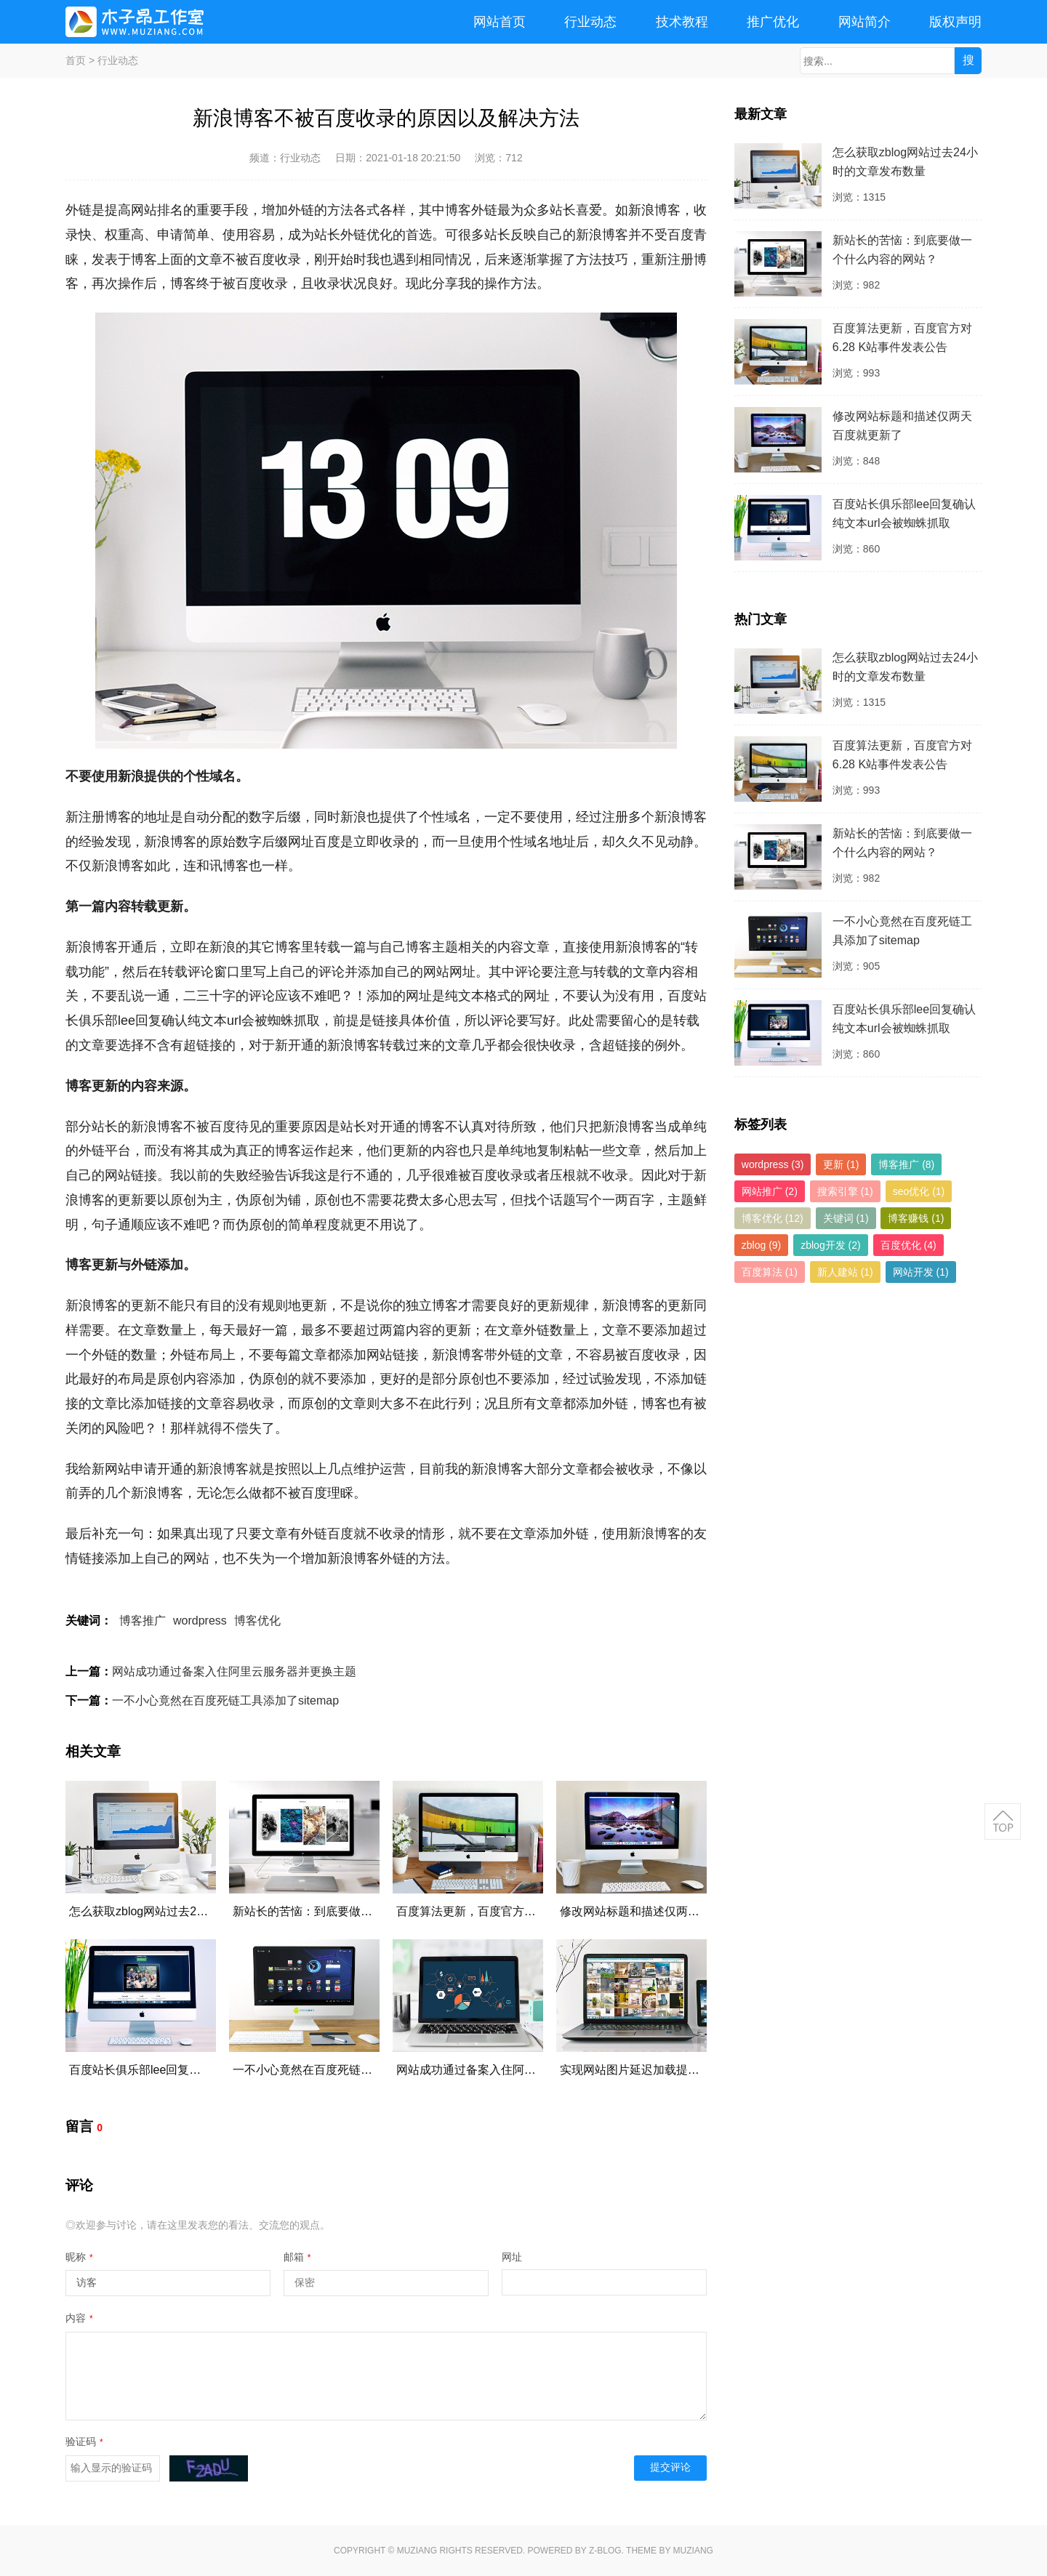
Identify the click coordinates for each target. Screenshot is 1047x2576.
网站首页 (499, 22)
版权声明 (955, 22)
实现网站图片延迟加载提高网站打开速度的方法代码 (693, 2070)
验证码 (84, 2441)
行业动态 (590, 22)
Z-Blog (605, 2550)
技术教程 (682, 22)
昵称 (79, 2257)
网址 (512, 2257)
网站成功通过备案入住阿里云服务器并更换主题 (234, 1671)
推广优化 (773, 22)
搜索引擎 (845, 1191)
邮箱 (297, 2257)
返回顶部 (1002, 1821)
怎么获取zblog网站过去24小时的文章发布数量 (188, 1911)
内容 (79, 2318)
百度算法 (770, 1272)
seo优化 (919, 1191)
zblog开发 (830, 1245)
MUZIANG (417, 2550)
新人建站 (845, 1272)
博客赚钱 (916, 1218)
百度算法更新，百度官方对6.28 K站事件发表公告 (523, 1911)
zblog (761, 1245)
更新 (841, 1164)
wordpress (200, 1620)
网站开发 (921, 1272)
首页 (75, 60)
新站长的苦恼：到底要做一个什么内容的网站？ (355, 1911)
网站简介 (864, 22)
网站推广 (770, 1191)
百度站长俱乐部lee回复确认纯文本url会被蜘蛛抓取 (199, 2070)
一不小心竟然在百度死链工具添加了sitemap (225, 1700)
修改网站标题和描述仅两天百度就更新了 (664, 1911)
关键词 (846, 1218)
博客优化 (257, 1620)
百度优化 (908, 1245)
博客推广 (142, 1620)
